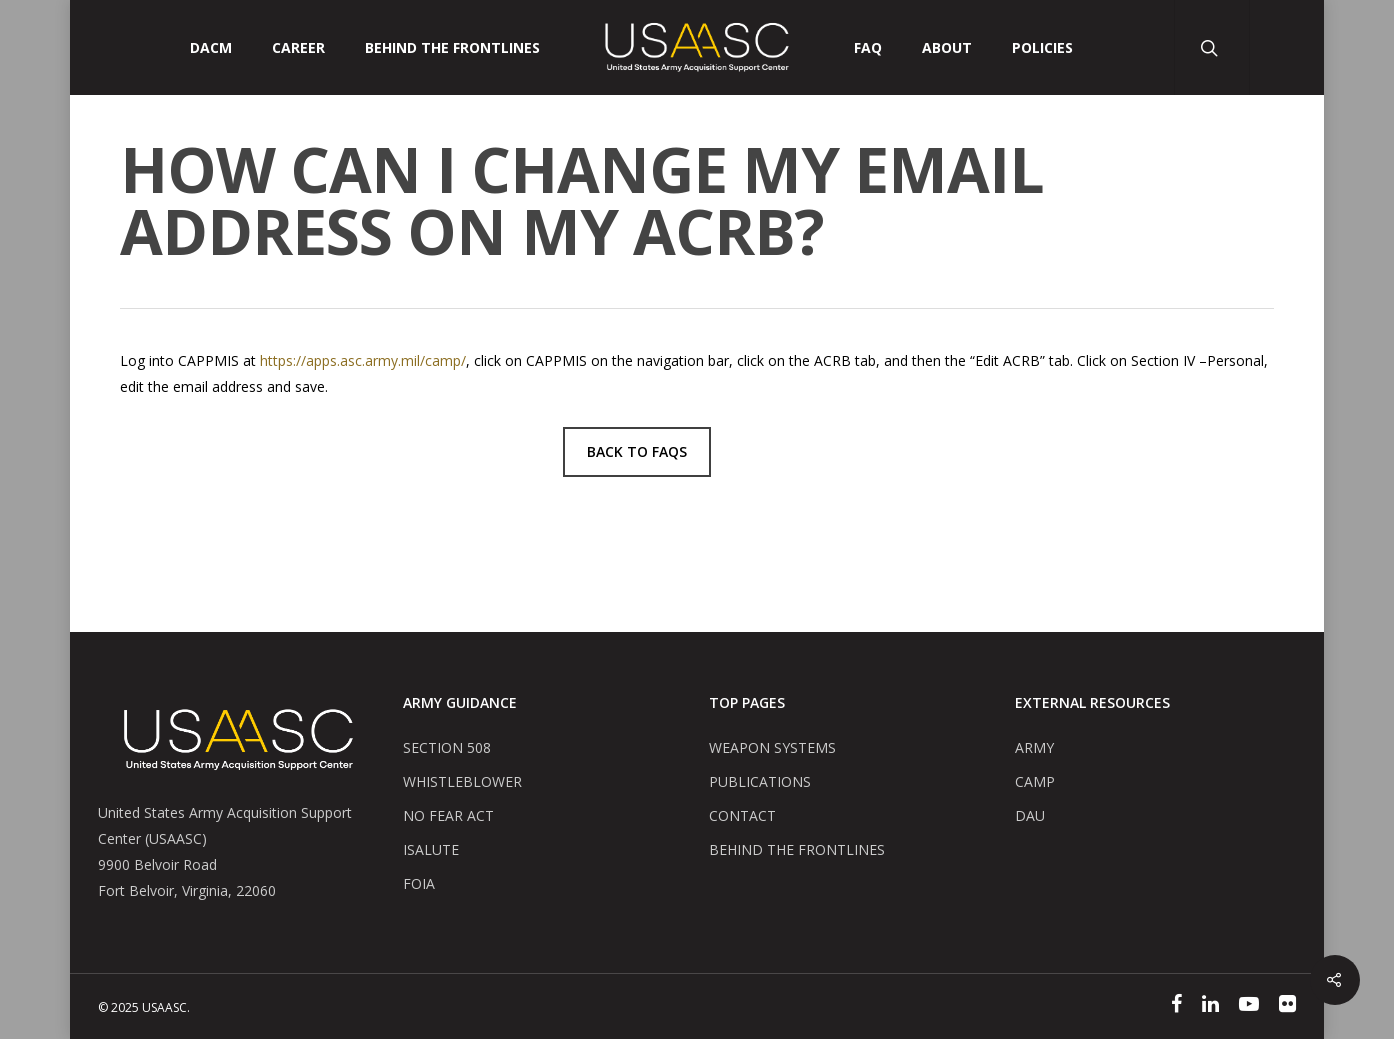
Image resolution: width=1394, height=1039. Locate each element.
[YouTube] (1249, 1006)
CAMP (1035, 781)
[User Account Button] (1286, 47)
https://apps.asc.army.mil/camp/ (363, 360)
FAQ (868, 48)
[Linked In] (1210, 1006)
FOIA (419, 883)
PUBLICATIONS (760, 781)
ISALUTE (431, 849)
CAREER (298, 48)
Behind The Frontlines (452, 48)
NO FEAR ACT (448, 815)
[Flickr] (1287, 1006)
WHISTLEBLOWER (462, 781)
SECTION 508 (447, 747)
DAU (1030, 815)
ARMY (1034, 747)
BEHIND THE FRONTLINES (797, 849)
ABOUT (947, 48)
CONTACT (742, 815)
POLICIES (1042, 48)
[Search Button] (1211, 47)
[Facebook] (1176, 1006)
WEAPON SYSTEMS (772, 747)
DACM (211, 48)
